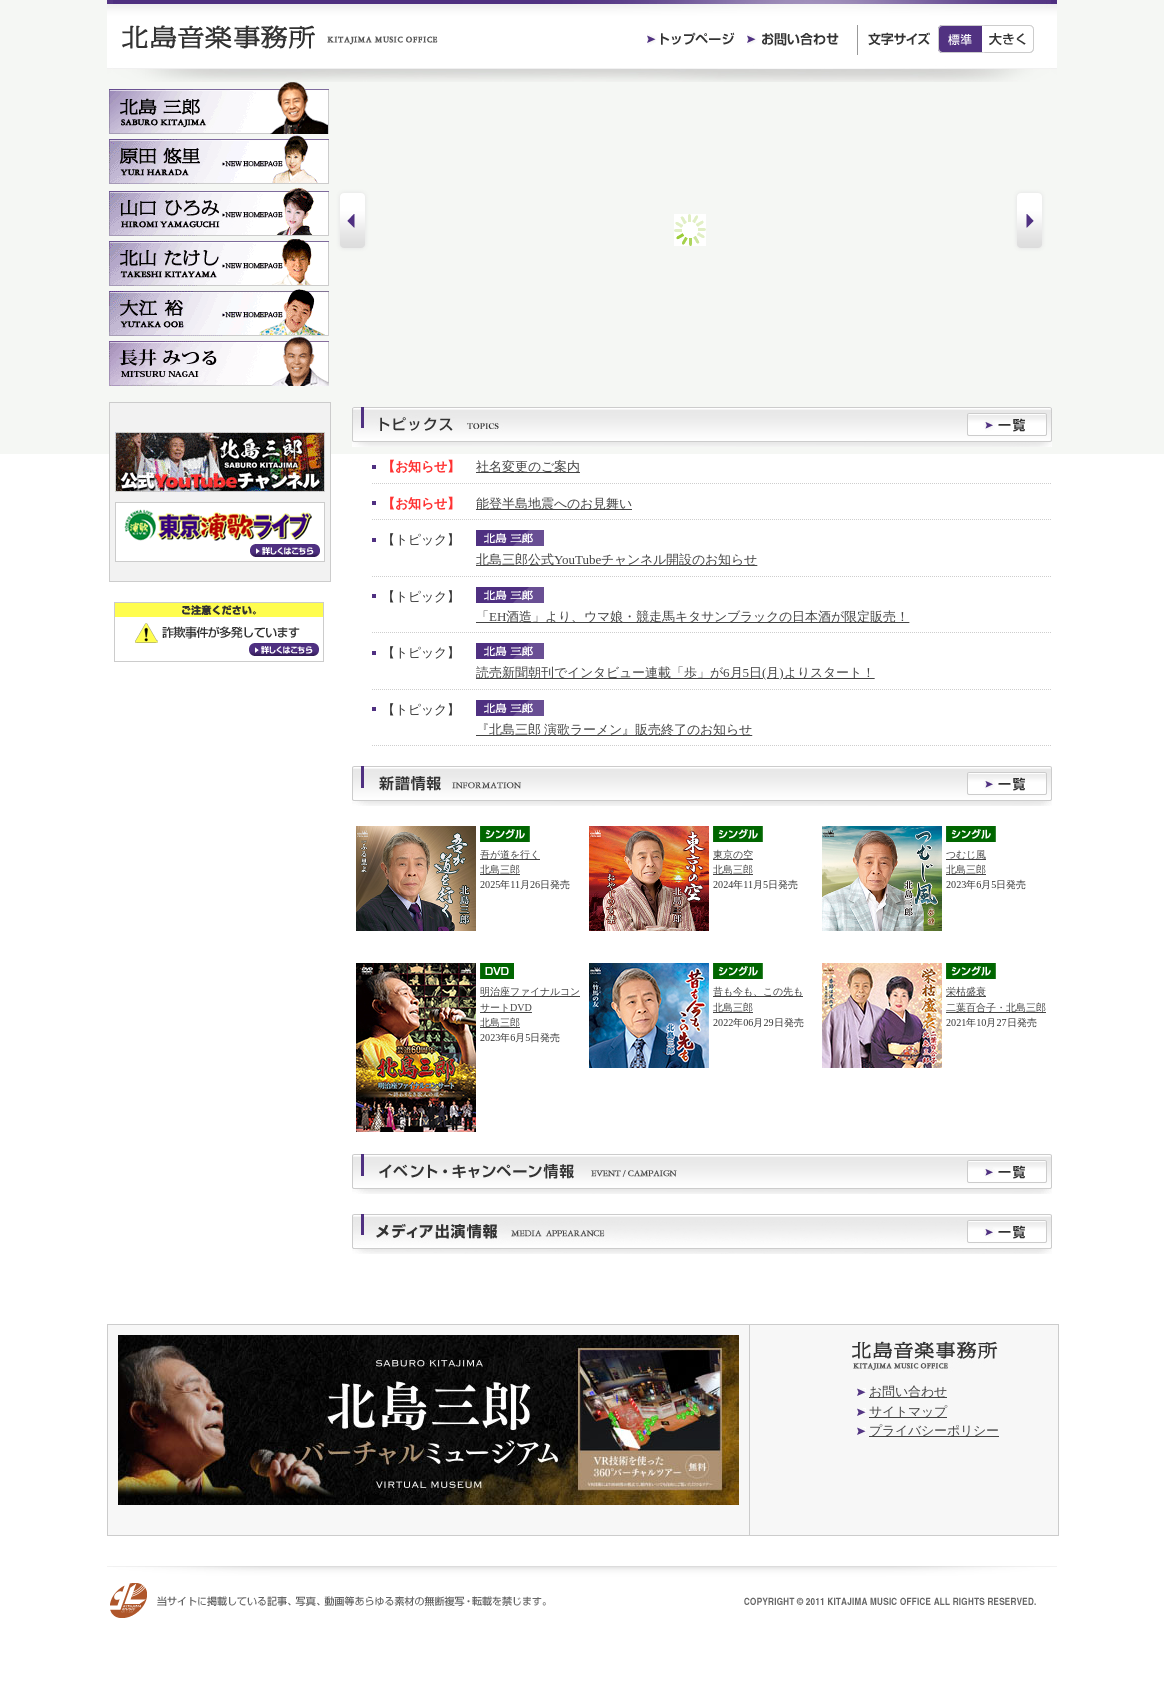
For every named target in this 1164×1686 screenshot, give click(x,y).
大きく (1008, 39)
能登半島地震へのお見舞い (554, 503)
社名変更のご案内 (528, 466)
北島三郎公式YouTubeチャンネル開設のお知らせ (616, 559)
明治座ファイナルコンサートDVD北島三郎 (530, 1006)
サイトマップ (908, 1411)
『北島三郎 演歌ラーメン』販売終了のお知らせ (614, 729)
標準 (960, 39)
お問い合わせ (908, 1391)
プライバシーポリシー (934, 1430)
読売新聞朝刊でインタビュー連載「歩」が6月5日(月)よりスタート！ (675, 672)
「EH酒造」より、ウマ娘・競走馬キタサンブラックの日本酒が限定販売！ (692, 616)
